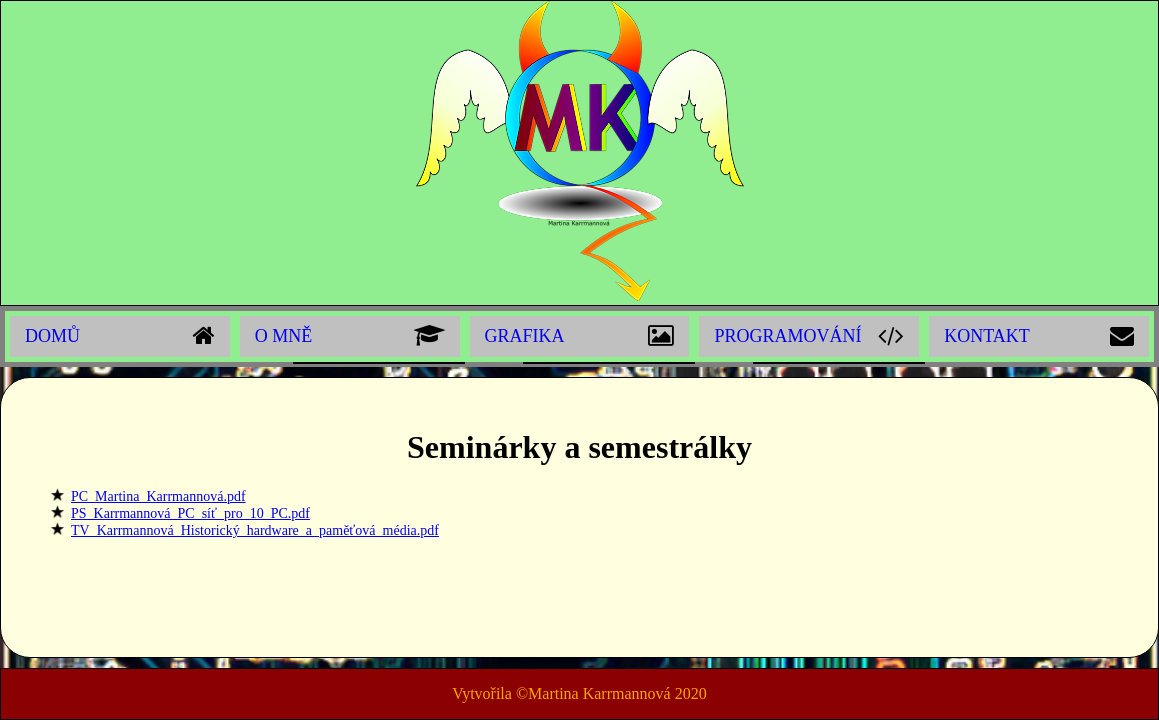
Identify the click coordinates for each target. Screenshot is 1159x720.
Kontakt (987, 336)
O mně (284, 336)
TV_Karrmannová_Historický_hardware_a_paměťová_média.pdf (255, 530)
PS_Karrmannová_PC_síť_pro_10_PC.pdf (190, 513)
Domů (52, 336)
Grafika (525, 336)
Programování (787, 336)
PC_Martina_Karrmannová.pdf (158, 496)
